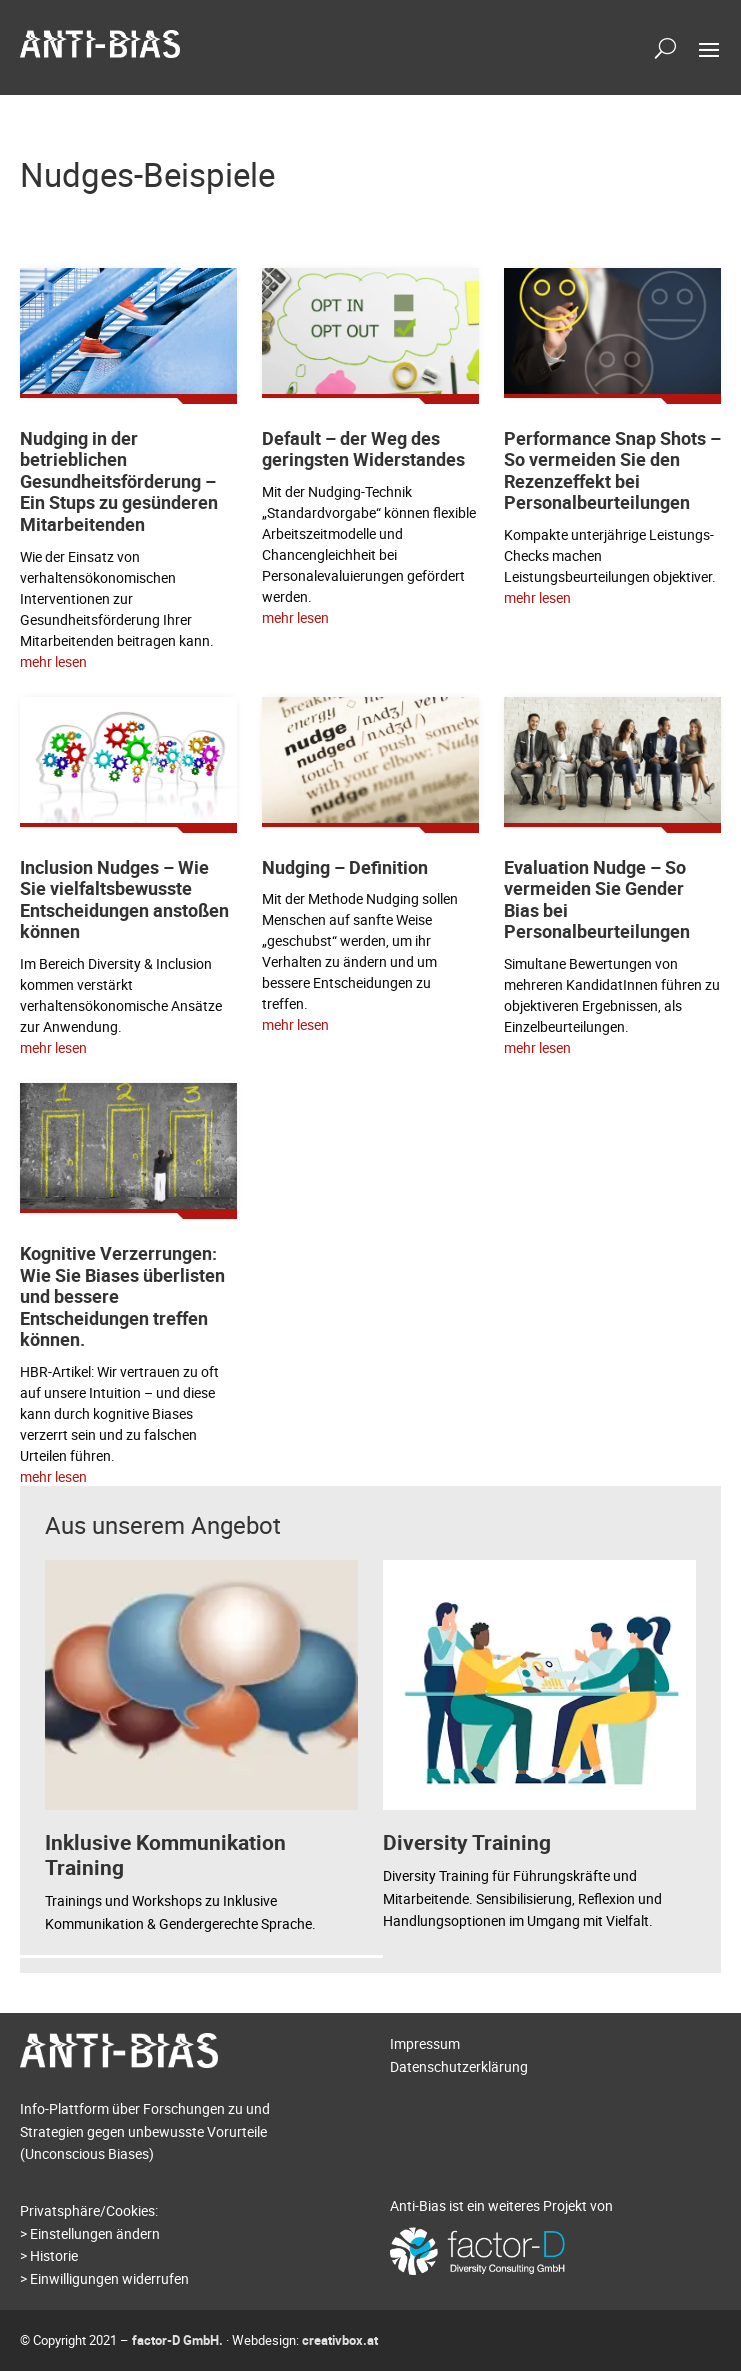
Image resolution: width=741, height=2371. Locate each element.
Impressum (425, 2043)
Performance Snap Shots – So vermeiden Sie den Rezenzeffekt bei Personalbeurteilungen (612, 470)
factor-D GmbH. (177, 2340)
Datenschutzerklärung (459, 2066)
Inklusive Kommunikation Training (165, 1854)
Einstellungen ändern (95, 2233)
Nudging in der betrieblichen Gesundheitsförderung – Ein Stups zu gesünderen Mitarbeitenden (119, 481)
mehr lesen (53, 661)
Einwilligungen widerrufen (109, 2278)
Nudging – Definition (345, 867)
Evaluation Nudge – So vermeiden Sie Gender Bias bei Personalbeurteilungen (597, 899)
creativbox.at (340, 2340)
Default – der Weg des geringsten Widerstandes (363, 449)
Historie (54, 2255)
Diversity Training (467, 1842)
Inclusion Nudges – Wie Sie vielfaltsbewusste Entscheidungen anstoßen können (124, 899)
